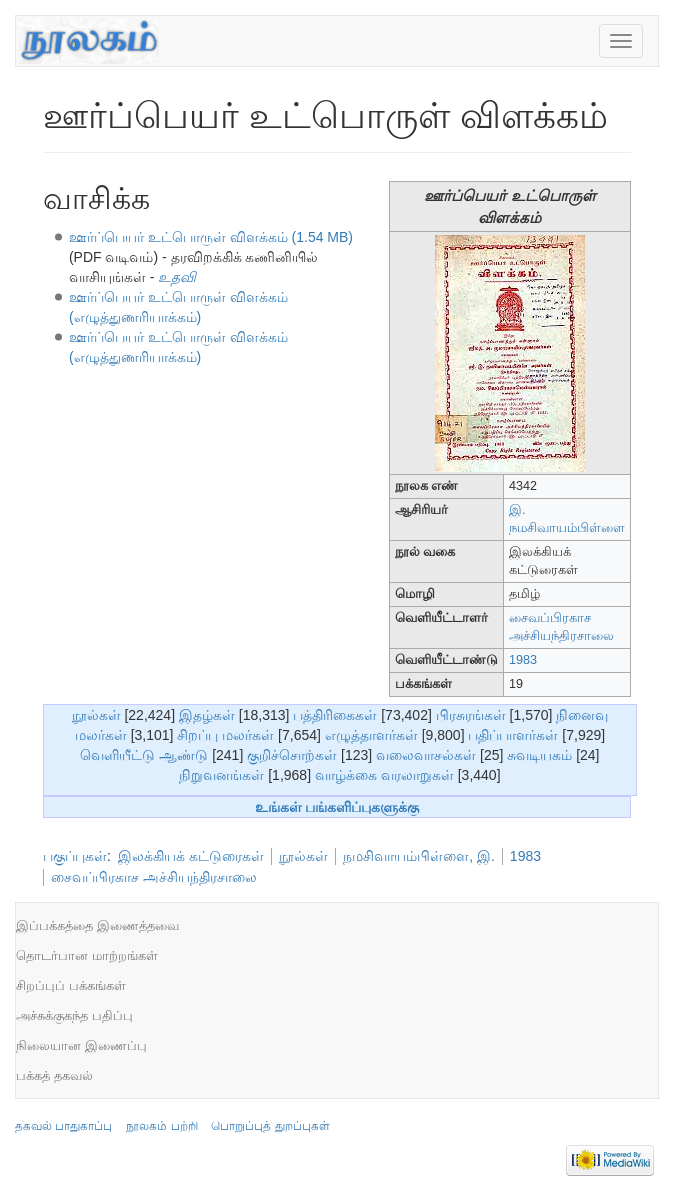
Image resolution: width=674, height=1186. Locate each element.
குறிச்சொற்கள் (292, 755)
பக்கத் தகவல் (54, 1075)
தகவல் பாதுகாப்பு (63, 1126)
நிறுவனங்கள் (221, 775)
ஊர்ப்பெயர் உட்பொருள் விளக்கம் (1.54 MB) (211, 237)
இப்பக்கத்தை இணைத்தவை (97, 925)
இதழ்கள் (207, 715)
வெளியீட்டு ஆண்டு (144, 755)
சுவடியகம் (539, 755)
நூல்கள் (96, 715)
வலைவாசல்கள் (426, 755)
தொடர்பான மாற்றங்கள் (87, 955)
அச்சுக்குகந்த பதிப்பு (74, 1015)
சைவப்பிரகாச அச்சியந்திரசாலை (154, 877)
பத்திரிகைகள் (335, 715)
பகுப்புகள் (75, 856)
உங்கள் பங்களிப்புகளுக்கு (337, 807)
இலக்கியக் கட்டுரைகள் (191, 856)
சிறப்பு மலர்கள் (225, 735)
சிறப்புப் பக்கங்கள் (71, 985)
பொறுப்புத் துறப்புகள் (270, 1126)
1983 (523, 660)
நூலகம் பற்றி (161, 1126)
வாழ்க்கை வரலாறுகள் (384, 775)
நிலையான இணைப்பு (81, 1045)
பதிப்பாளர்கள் (513, 735)
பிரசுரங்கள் (471, 715)
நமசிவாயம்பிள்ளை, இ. (419, 856)
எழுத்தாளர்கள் (371, 735)
